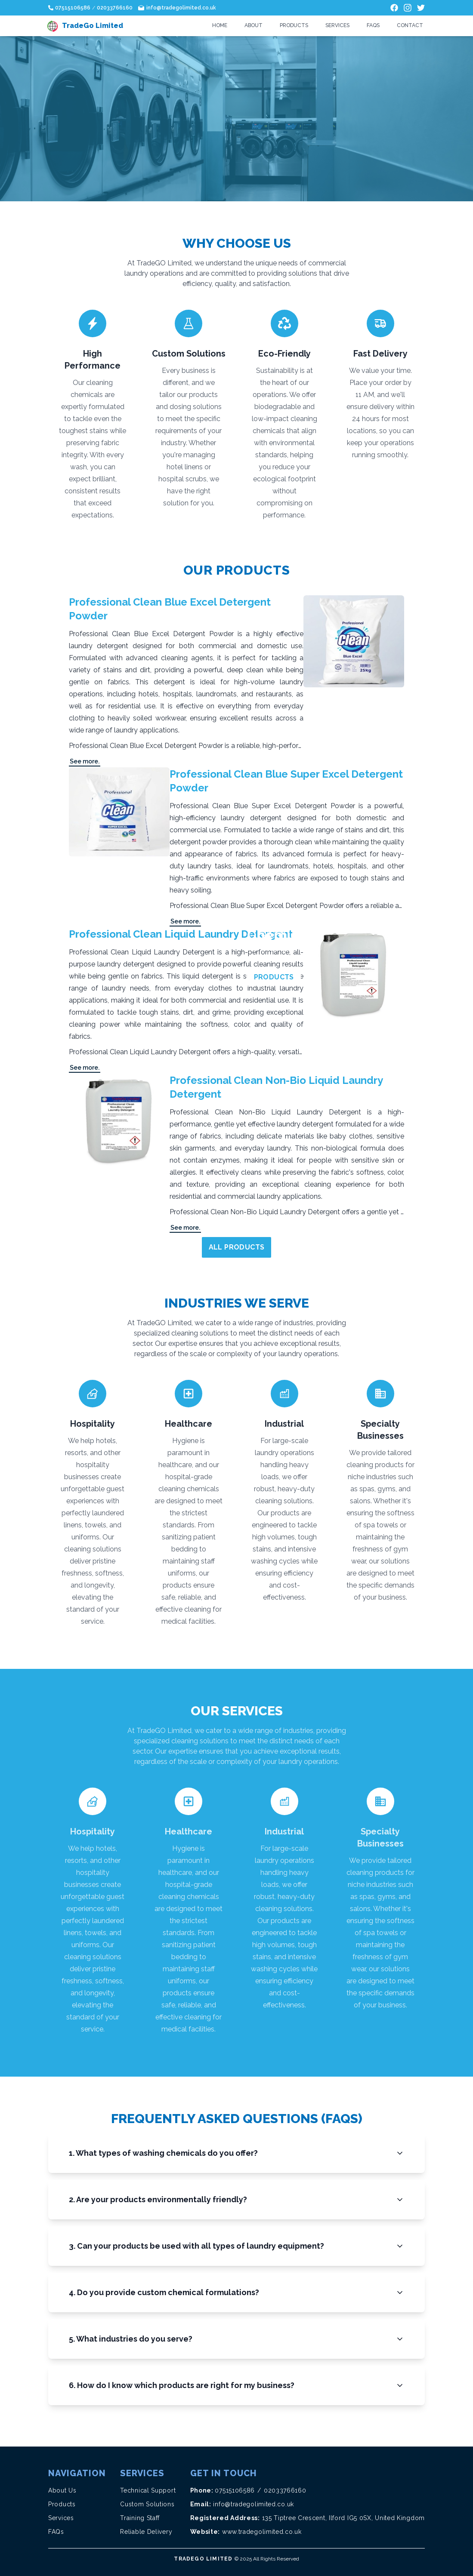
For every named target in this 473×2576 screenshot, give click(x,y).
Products (294, 25)
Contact (410, 25)
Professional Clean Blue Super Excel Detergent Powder (286, 781)
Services (337, 25)
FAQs (373, 25)
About (253, 25)
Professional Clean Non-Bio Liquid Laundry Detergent (276, 1087)
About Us (62, 2490)
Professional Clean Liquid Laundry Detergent (181, 934)
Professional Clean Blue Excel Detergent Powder (170, 609)
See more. (84, 761)
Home (219, 25)
